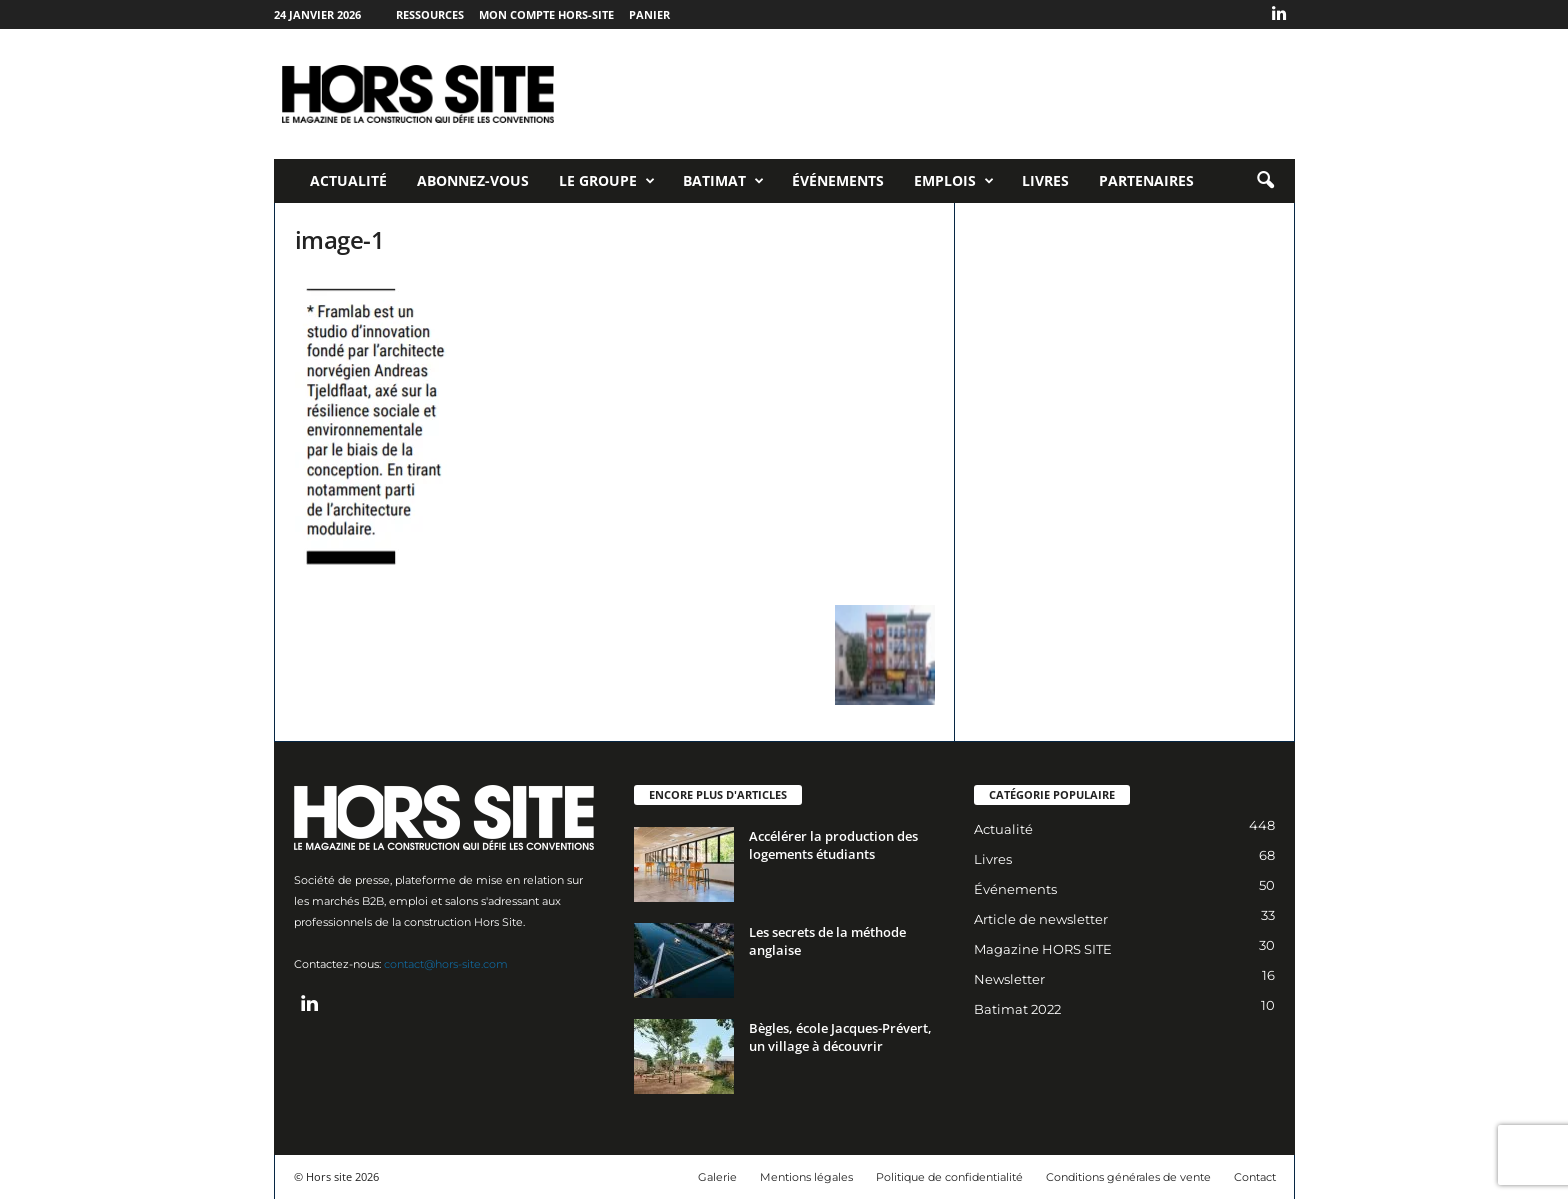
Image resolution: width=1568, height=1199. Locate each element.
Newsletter (1009, 979)
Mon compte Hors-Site (546, 14)
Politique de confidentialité (949, 1177)
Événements (838, 180)
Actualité (348, 180)
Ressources (430, 14)
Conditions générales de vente (1128, 1177)
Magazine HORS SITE (1043, 949)
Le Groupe (607, 181)
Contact (1255, 1177)
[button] (1265, 181)
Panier (649, 14)
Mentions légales (806, 1177)
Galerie (717, 1177)
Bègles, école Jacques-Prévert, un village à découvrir (840, 1037)
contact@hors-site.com (446, 964)
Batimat (723, 181)
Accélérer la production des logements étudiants (833, 845)
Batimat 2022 (1017, 1009)
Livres (1045, 180)
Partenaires (1146, 180)
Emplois (954, 181)
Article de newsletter (1041, 919)
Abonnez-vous (473, 180)
